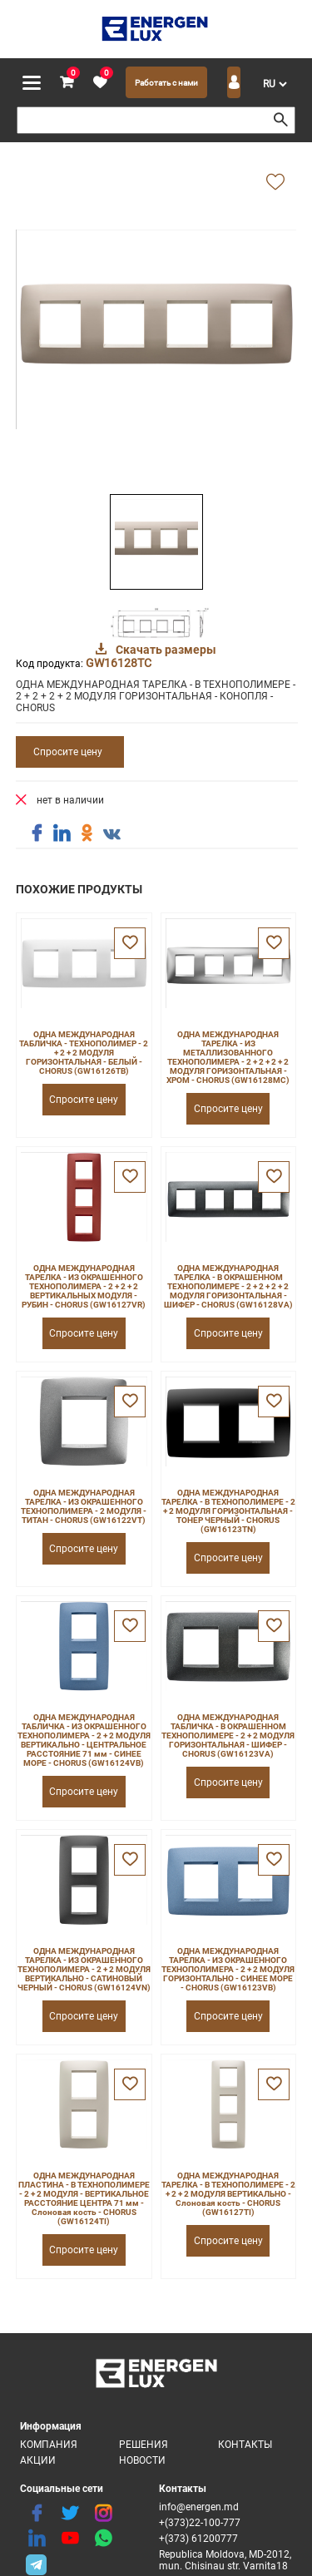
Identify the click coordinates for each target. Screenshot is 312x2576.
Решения (143, 2444)
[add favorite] (275, 183)
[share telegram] (36, 2563)
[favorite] (99, 83)
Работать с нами (166, 82)
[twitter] (70, 2513)
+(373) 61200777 (198, 2538)
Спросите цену (67, 752)
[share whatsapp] (103, 2538)
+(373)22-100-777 (199, 2523)
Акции (38, 2460)
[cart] (66, 83)
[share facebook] (36, 833)
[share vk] (111, 835)
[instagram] (103, 2513)
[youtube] (70, 2538)
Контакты (245, 2444)
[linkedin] (36, 2538)
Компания (48, 2444)
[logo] (156, 29)
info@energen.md (199, 2507)
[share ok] (86, 833)
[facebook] (36, 2513)
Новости (142, 2460)
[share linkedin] (61, 833)
